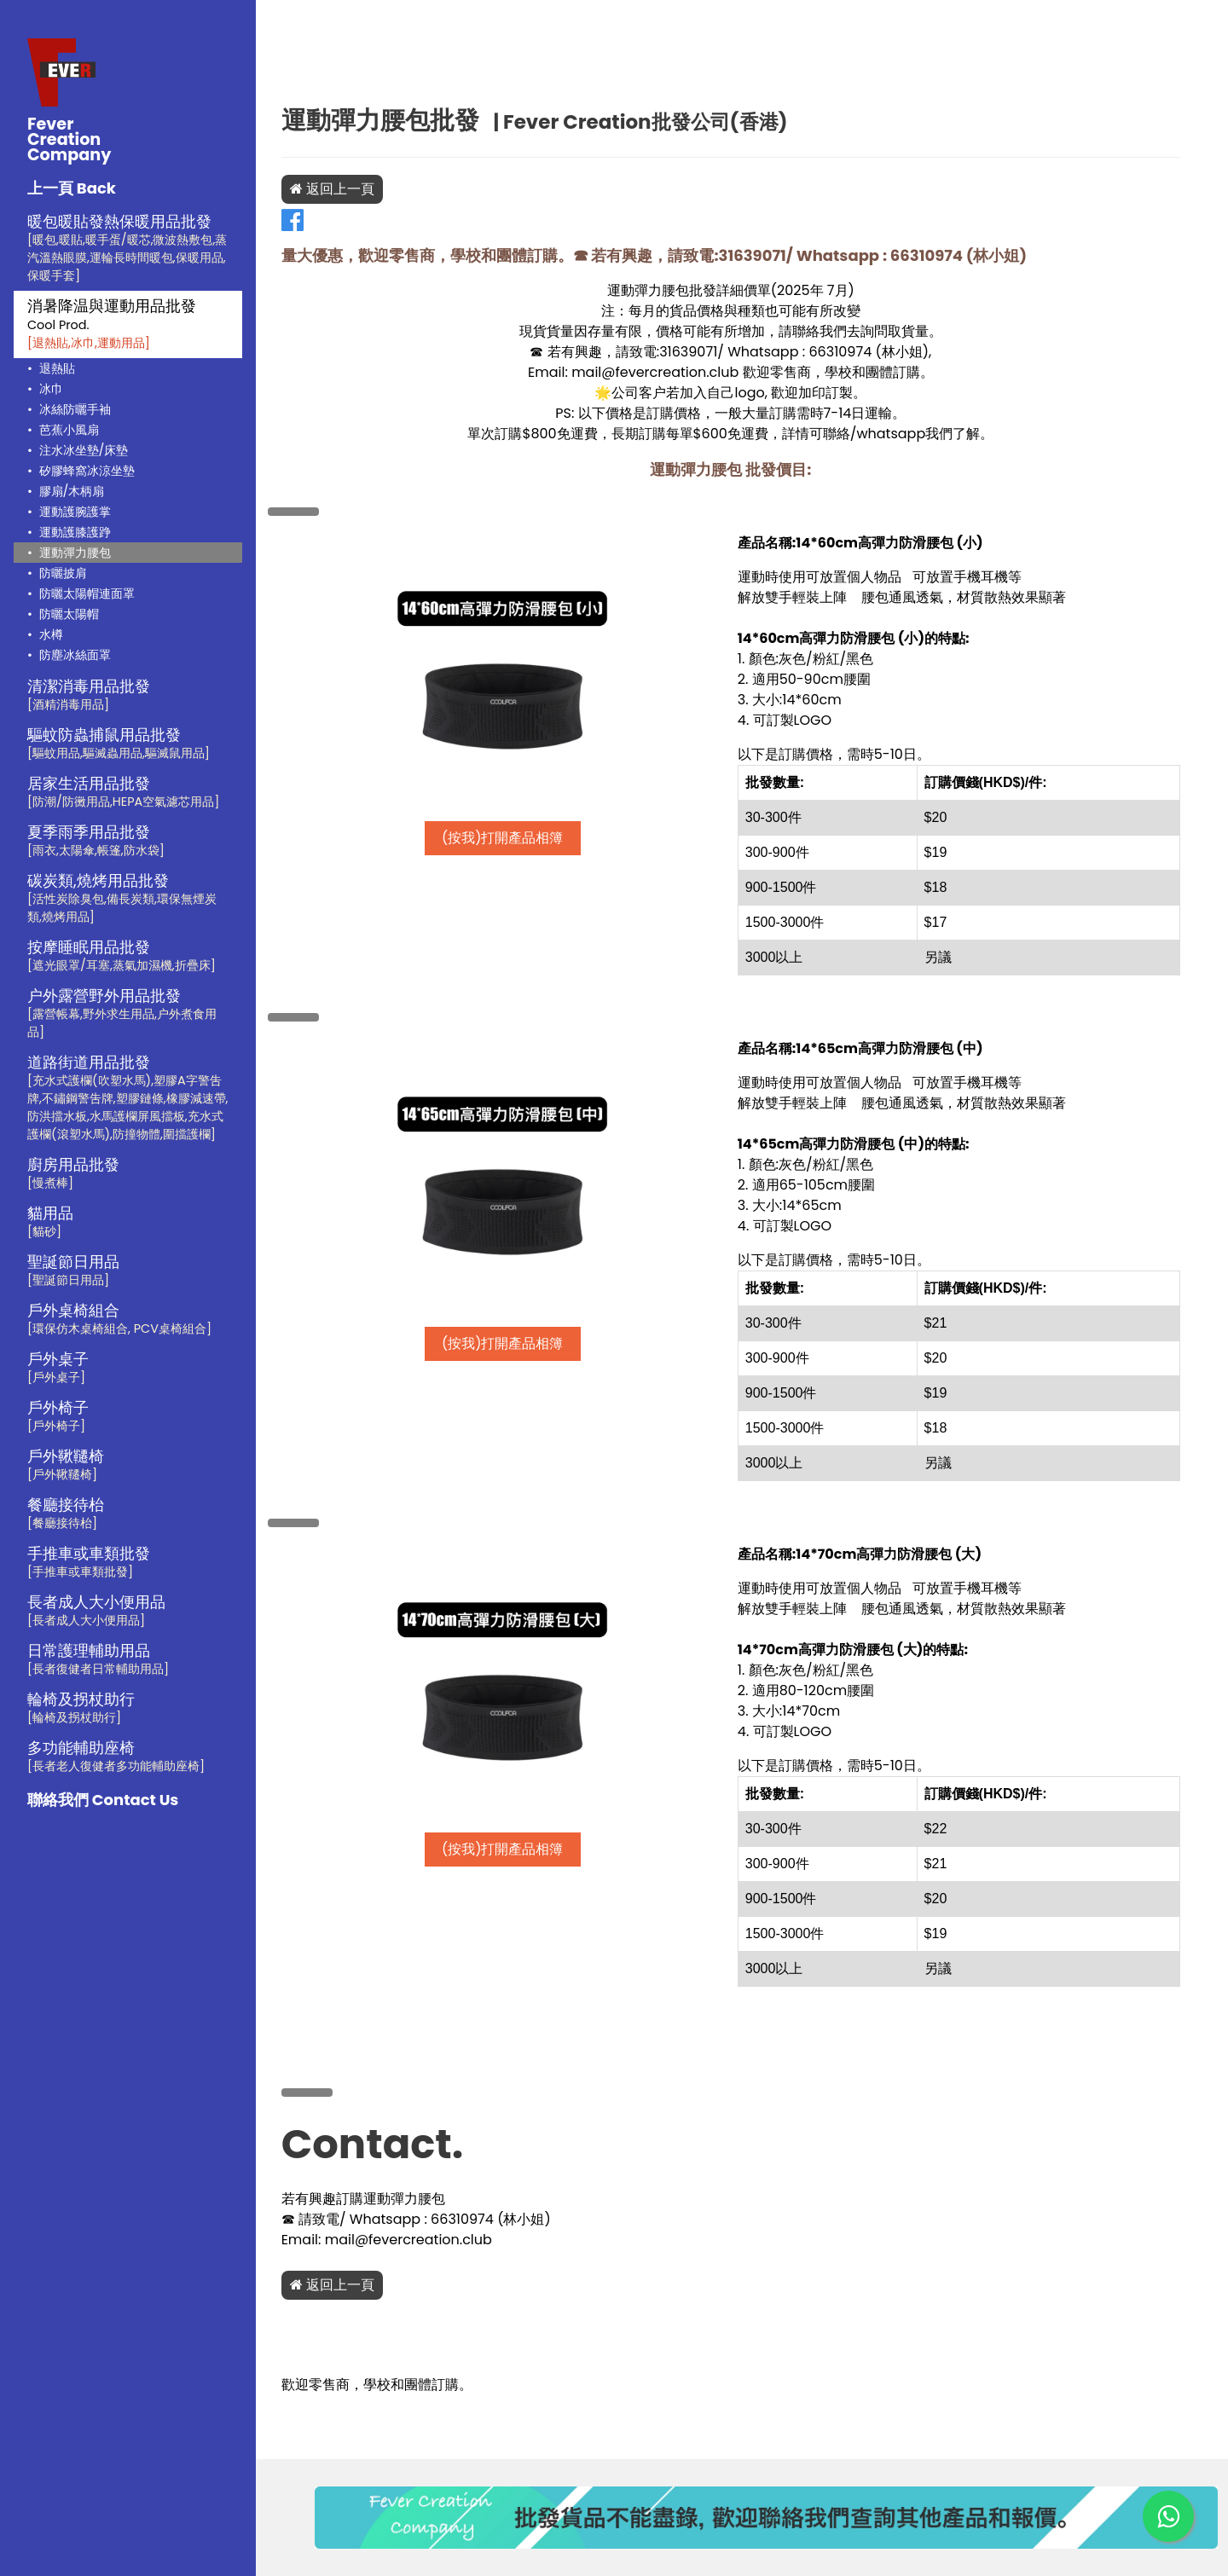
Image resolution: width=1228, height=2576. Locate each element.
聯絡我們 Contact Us (102, 1799)
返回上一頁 (354, 189)
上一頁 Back (71, 188)
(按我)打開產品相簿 (520, 838)
